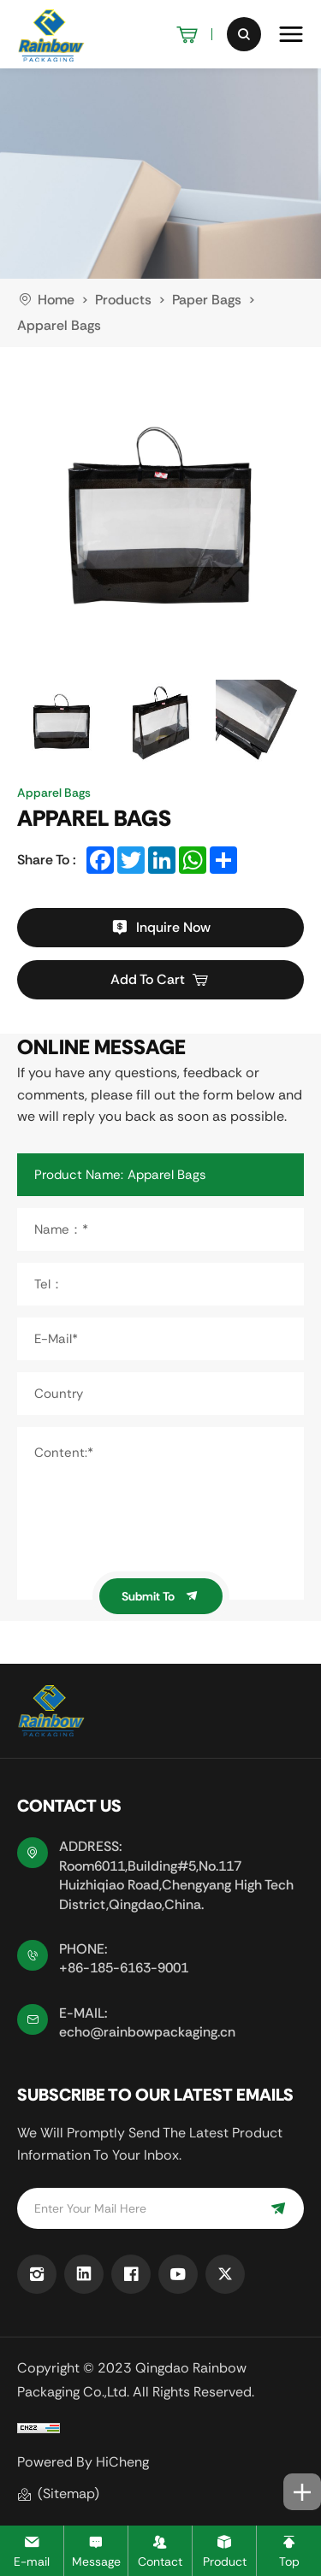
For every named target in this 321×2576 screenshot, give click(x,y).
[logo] (51, 34)
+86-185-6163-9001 (123, 1968)
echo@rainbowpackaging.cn (147, 2032)
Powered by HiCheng (83, 2462)
